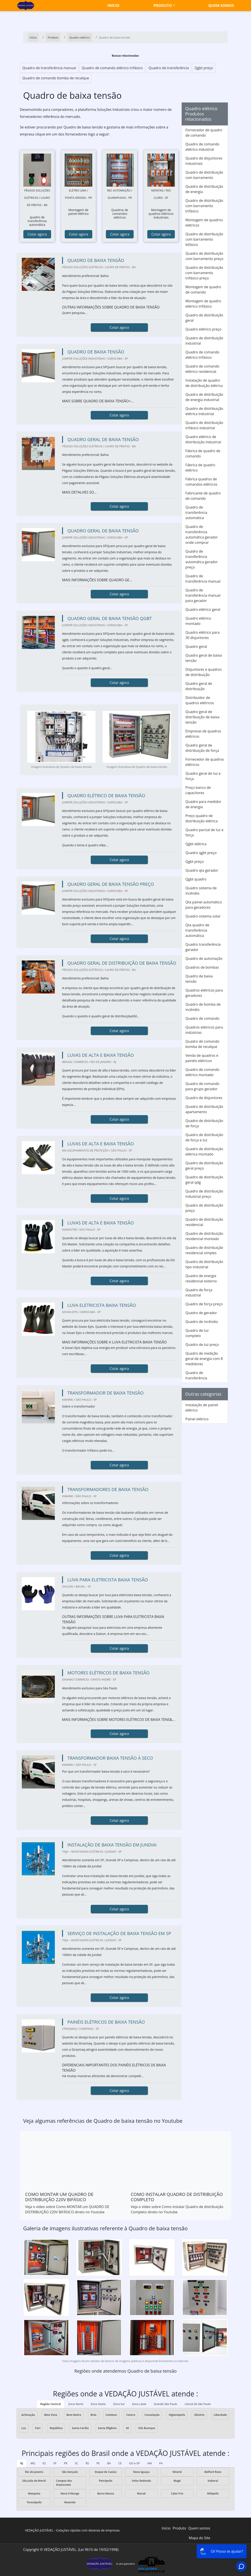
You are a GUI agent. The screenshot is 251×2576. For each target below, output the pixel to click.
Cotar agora (37, 234)
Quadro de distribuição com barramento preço (204, 256)
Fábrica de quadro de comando (202, 453)
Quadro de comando (202, 1018)
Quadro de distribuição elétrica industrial (204, 411)
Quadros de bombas (202, 967)
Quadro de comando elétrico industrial (202, 147)
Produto (162, 5)
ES (44, 2463)
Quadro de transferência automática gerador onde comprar (201, 534)
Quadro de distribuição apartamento (204, 1109)
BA (109, 2463)
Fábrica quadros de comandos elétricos (201, 482)
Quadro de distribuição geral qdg (204, 1180)
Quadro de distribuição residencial (204, 1222)
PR (65, 2463)
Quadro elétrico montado (198, 621)
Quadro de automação (203, 958)
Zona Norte (75, 2404)
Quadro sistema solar (203, 916)
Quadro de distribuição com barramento (204, 175)
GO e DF (134, 2463)
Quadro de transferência (169, 67)
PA (161, 2463)
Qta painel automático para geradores (203, 905)
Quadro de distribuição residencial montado (204, 1236)
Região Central (50, 2404)
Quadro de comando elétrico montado (202, 1072)
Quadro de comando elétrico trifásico (112, 67)
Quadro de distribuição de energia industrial (204, 397)
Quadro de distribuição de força (204, 1123)
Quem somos (221, 5)
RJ (21, 2463)
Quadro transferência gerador (203, 947)
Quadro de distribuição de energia (204, 189)
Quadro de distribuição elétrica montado (204, 1151)
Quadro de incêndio (201, 1321)
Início (166, 2528)
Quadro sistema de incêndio (201, 891)
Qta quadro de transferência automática (197, 930)
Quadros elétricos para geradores (204, 993)
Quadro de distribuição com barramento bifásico (204, 239)
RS (87, 2463)
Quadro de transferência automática (196, 512)
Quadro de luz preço (202, 1344)
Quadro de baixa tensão (199, 979)
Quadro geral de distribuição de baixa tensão (202, 717)
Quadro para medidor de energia (203, 804)
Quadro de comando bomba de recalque (55, 78)
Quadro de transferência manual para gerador (202, 595)
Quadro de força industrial (198, 1292)
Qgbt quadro (195, 879)
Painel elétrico (197, 1419)
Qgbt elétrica (196, 843)
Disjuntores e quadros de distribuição (203, 672)
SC (76, 2463)
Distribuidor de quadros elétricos (199, 700)
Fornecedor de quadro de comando (203, 133)
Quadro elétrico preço (203, 329)
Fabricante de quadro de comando (203, 496)
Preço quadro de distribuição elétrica (201, 818)
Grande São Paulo (165, 2404)
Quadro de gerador (201, 1312)
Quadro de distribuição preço (204, 1208)
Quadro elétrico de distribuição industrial (203, 439)
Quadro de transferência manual (49, 67)
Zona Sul (118, 2404)
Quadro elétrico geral (202, 609)
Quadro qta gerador (201, 870)
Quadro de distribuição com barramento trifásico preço (204, 272)
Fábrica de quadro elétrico (200, 467)
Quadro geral (196, 646)
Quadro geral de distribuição (198, 686)
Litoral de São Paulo (198, 2404)
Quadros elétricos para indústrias (204, 1030)
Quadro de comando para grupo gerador (202, 1086)
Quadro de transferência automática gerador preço (201, 559)
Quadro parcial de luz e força (204, 832)
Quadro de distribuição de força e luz (204, 1137)
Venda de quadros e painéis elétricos (201, 1058)
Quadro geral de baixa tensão (203, 658)
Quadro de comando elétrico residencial (202, 369)
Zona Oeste (98, 2404)
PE (98, 2463)
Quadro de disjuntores (203, 1097)
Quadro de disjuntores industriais (203, 161)
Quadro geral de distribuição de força (202, 748)
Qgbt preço (204, 67)
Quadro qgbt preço (201, 852)
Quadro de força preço (204, 1304)
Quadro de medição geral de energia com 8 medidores (204, 1358)
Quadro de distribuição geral (204, 318)
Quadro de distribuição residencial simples (204, 1250)
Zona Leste (139, 2404)
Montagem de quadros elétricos (204, 222)
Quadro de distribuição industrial (204, 341)
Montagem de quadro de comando (203, 289)
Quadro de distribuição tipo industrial (204, 1264)
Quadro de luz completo (197, 1333)
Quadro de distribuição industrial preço (204, 1194)
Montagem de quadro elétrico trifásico (203, 304)
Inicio (113, 5)
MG (33, 2463)
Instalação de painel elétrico (201, 1407)
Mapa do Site (199, 2537)
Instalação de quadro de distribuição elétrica (204, 383)
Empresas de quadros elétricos (203, 734)
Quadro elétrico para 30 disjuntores (202, 635)
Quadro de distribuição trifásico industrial (204, 425)
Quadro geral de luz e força (203, 776)
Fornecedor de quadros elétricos (204, 762)
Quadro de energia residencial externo (201, 1278)
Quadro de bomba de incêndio (203, 1007)
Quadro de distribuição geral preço (204, 1166)
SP (55, 2463)
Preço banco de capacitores (198, 790)
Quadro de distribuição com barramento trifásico (204, 206)
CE (120, 2463)
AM (149, 2463)
